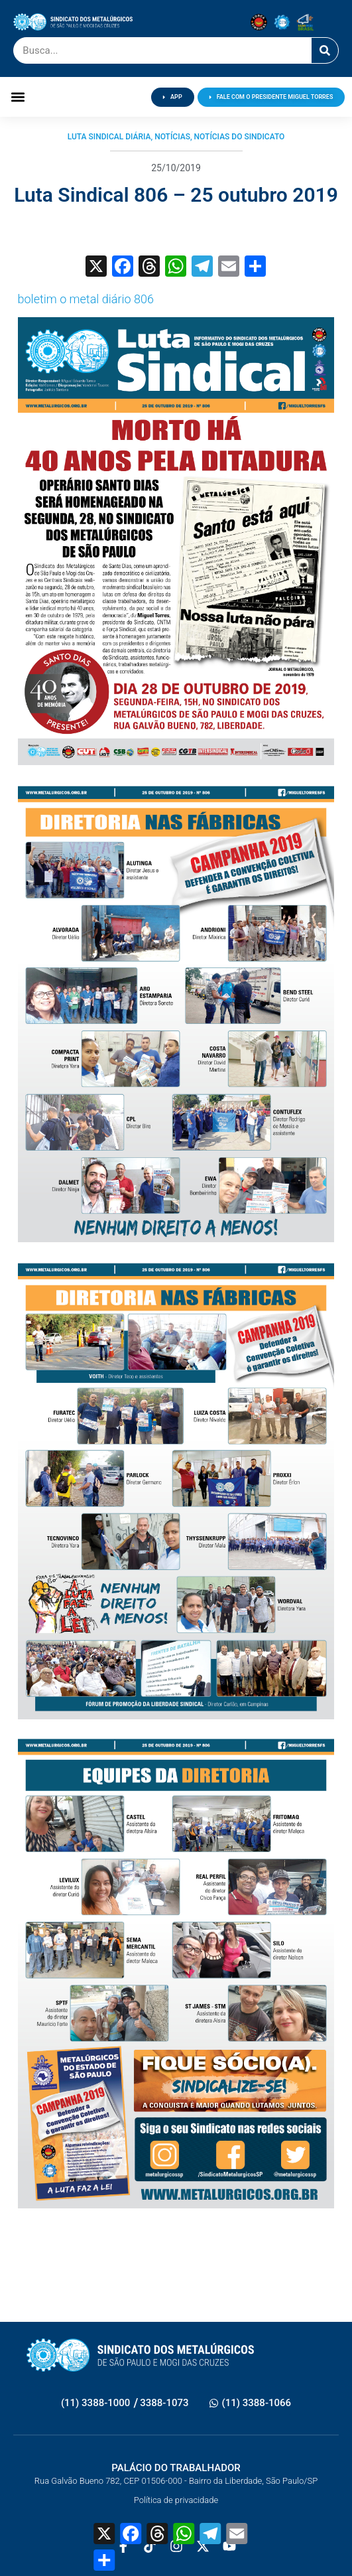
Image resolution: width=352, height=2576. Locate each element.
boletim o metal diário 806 (86, 299)
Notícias (172, 136)
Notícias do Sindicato (239, 136)
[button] (18, 97)
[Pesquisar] (325, 50)
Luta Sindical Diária (109, 136)
